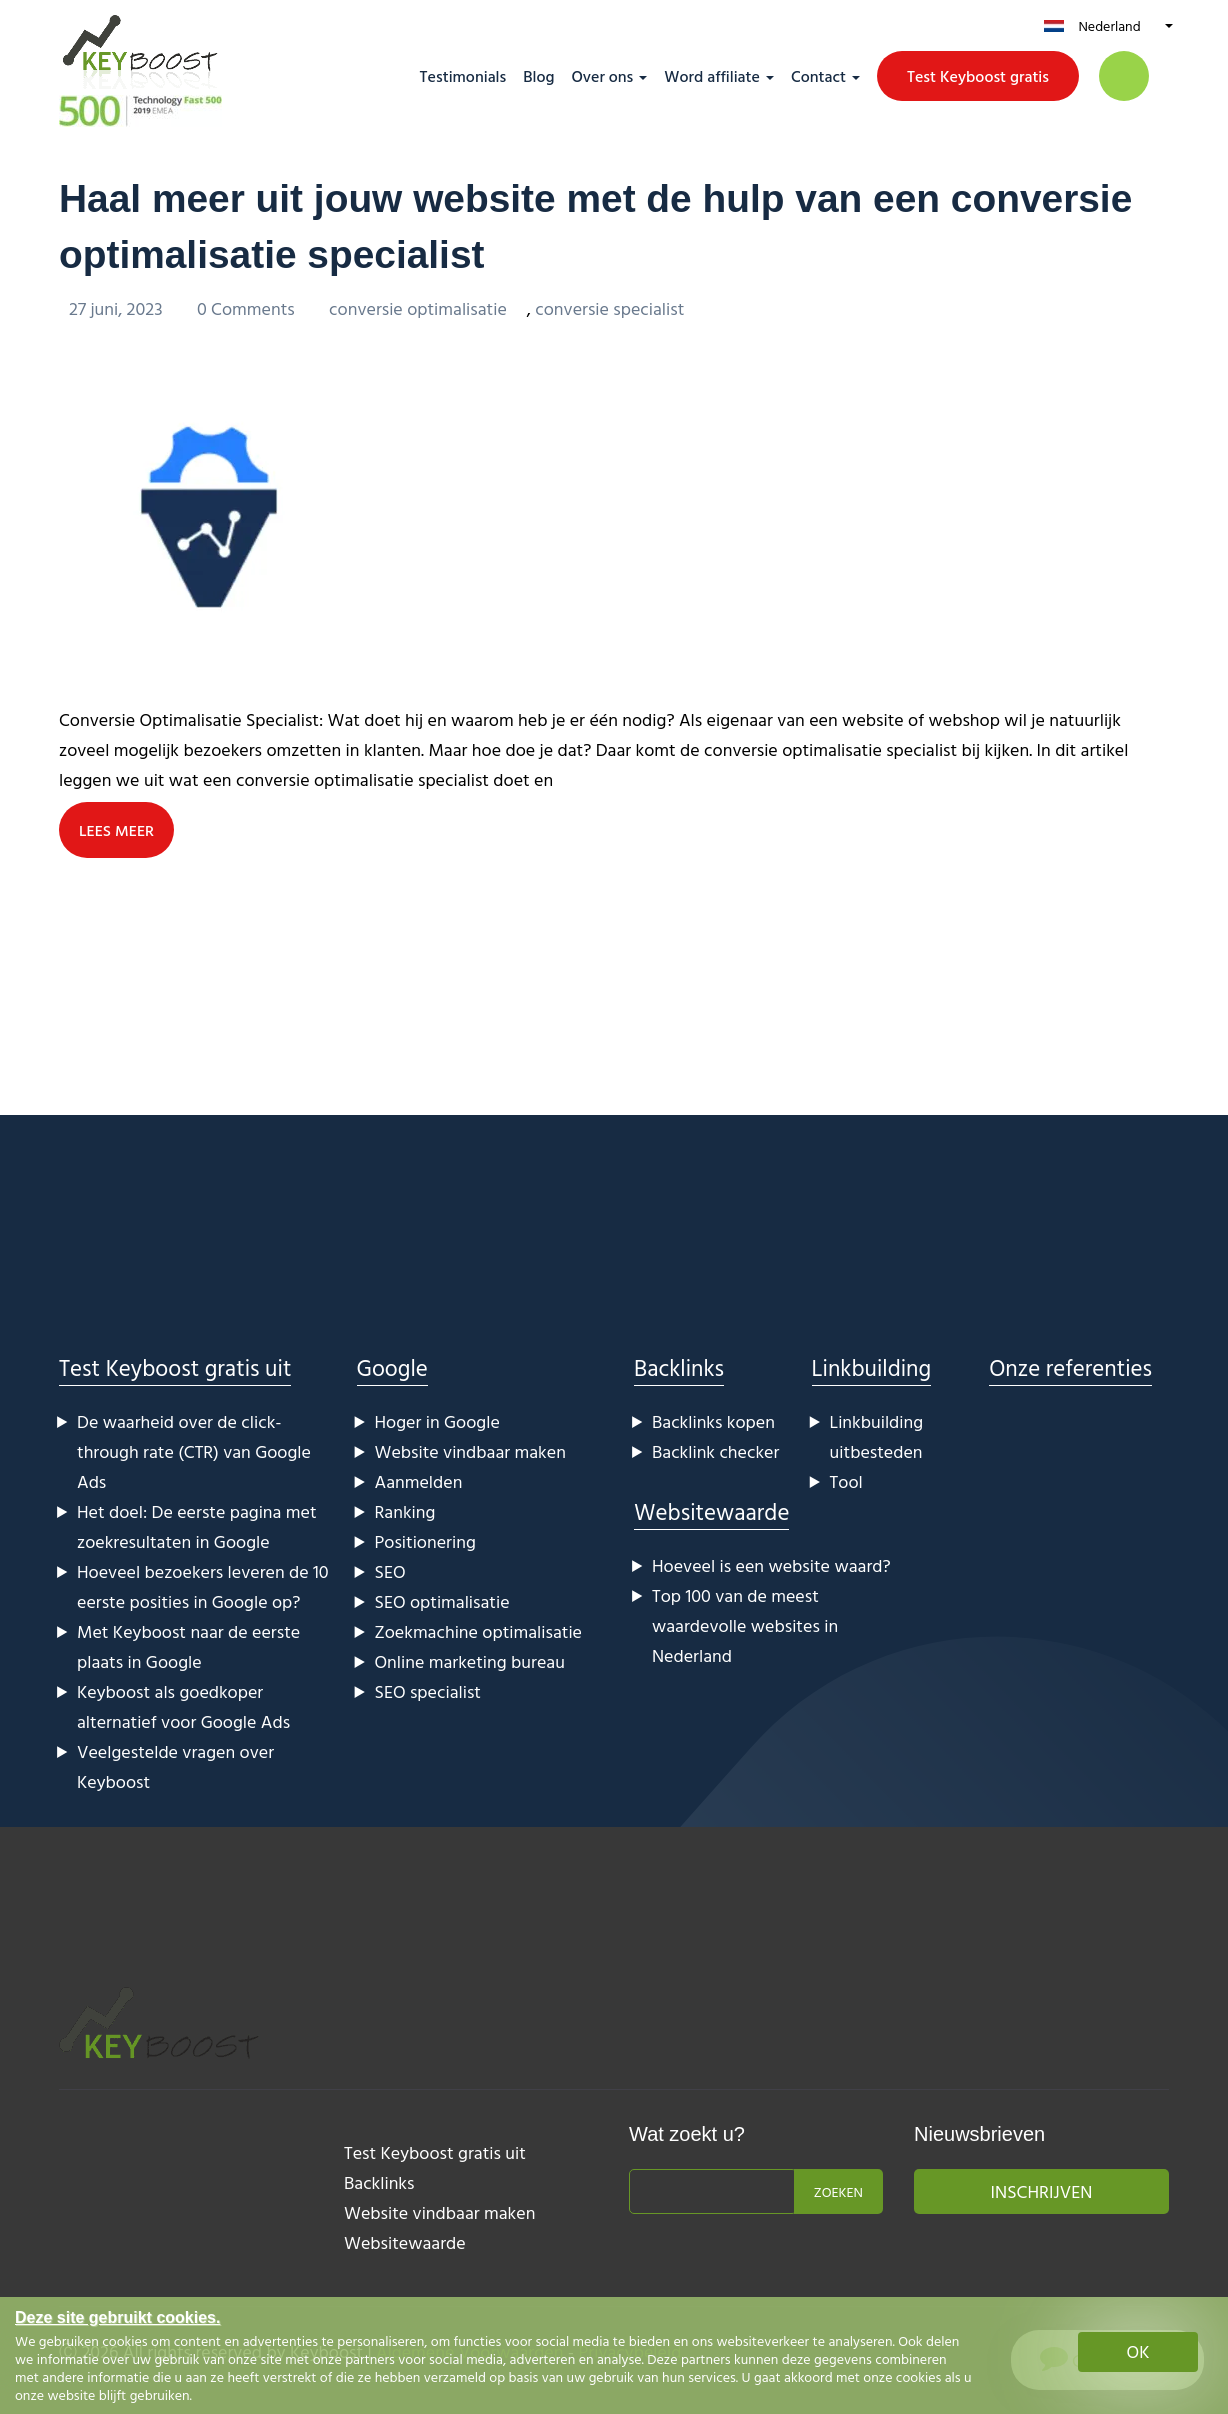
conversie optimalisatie (418, 307)
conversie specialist (609, 307)
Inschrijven (1042, 2190)
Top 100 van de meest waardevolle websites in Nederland (745, 1624)
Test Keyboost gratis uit (175, 1366)
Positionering (425, 1540)
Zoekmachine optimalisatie (479, 1630)
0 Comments (248, 307)
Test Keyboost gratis (978, 76)
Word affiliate (712, 76)
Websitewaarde (711, 1510)
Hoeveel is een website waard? (771, 1564)
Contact (818, 76)
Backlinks (679, 1366)
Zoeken (838, 2190)
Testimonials (463, 76)
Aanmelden (419, 1480)
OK (1138, 2351)
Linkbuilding (872, 1366)
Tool (846, 1480)
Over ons (602, 76)
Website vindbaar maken (470, 1450)
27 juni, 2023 (118, 307)
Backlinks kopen (713, 1420)
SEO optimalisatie (442, 1600)
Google (392, 1366)
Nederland (1109, 25)
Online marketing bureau (470, 1660)
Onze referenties (1070, 1366)
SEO (390, 1570)
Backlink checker (715, 1450)
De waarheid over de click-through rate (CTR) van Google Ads (194, 1450)
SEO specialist (428, 1690)
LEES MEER (117, 829)
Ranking (405, 1510)
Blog (538, 76)
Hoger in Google (437, 1420)
